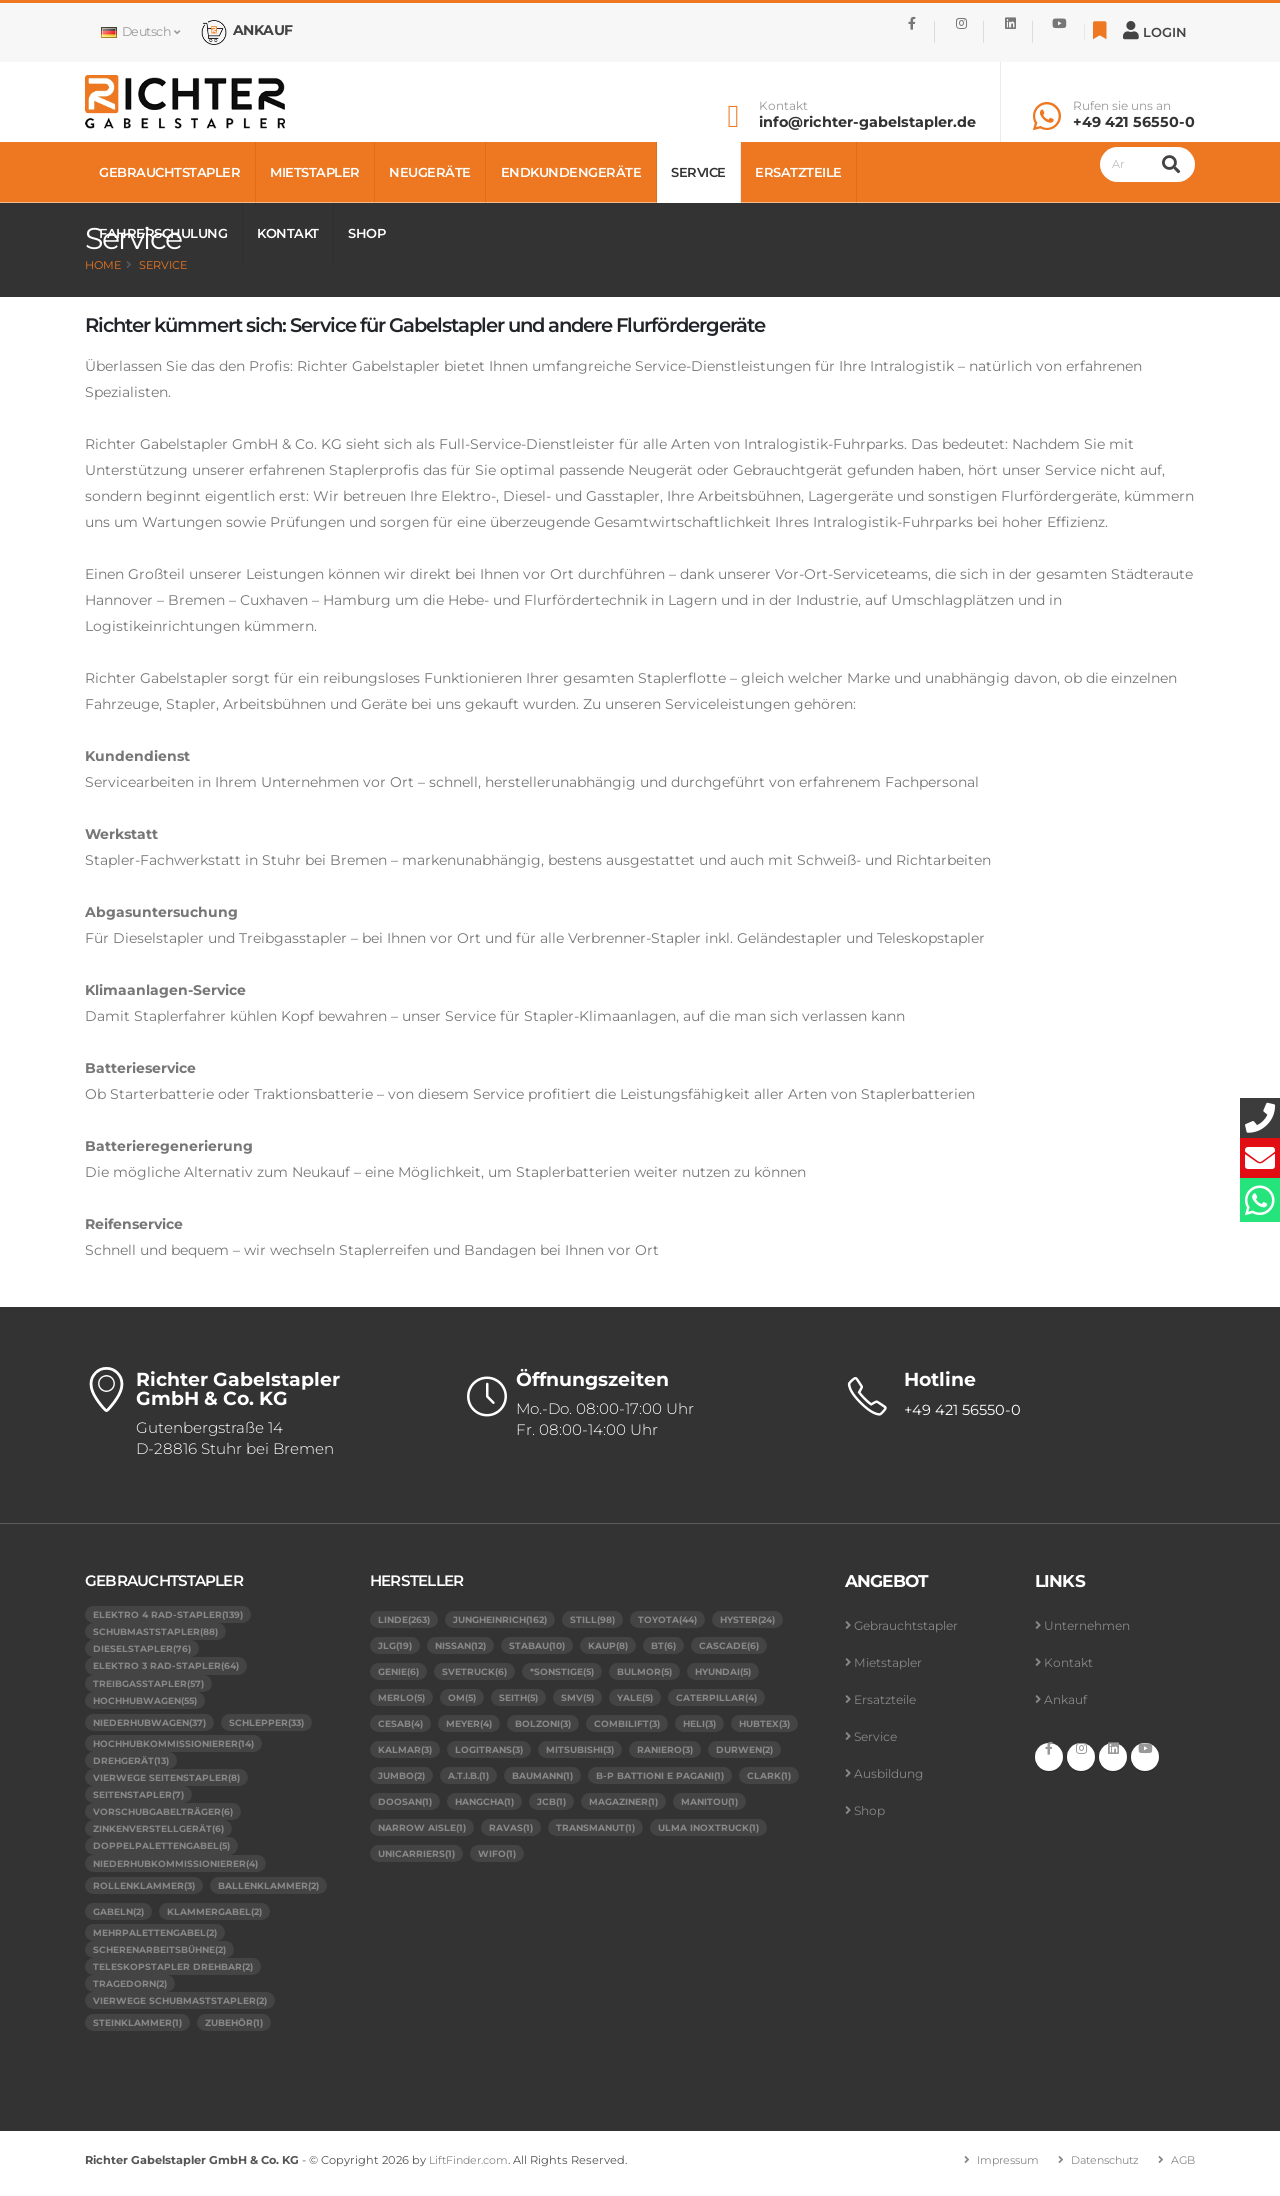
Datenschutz (1099, 2167)
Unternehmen (1090, 1625)
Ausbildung (890, 1773)
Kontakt (783, 106)
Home (103, 265)
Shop (366, 233)
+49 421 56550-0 (1134, 122)
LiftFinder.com (471, 2167)
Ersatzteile (798, 172)
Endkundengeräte (571, 172)
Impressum (996, 2167)
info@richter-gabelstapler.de (867, 122)
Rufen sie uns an (1122, 106)
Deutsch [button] (140, 31)
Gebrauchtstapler (169, 172)
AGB (1182, 2167)
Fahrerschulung (163, 233)
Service (698, 172)
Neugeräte (430, 172)
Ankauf (1066, 1699)
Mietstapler (315, 172)
